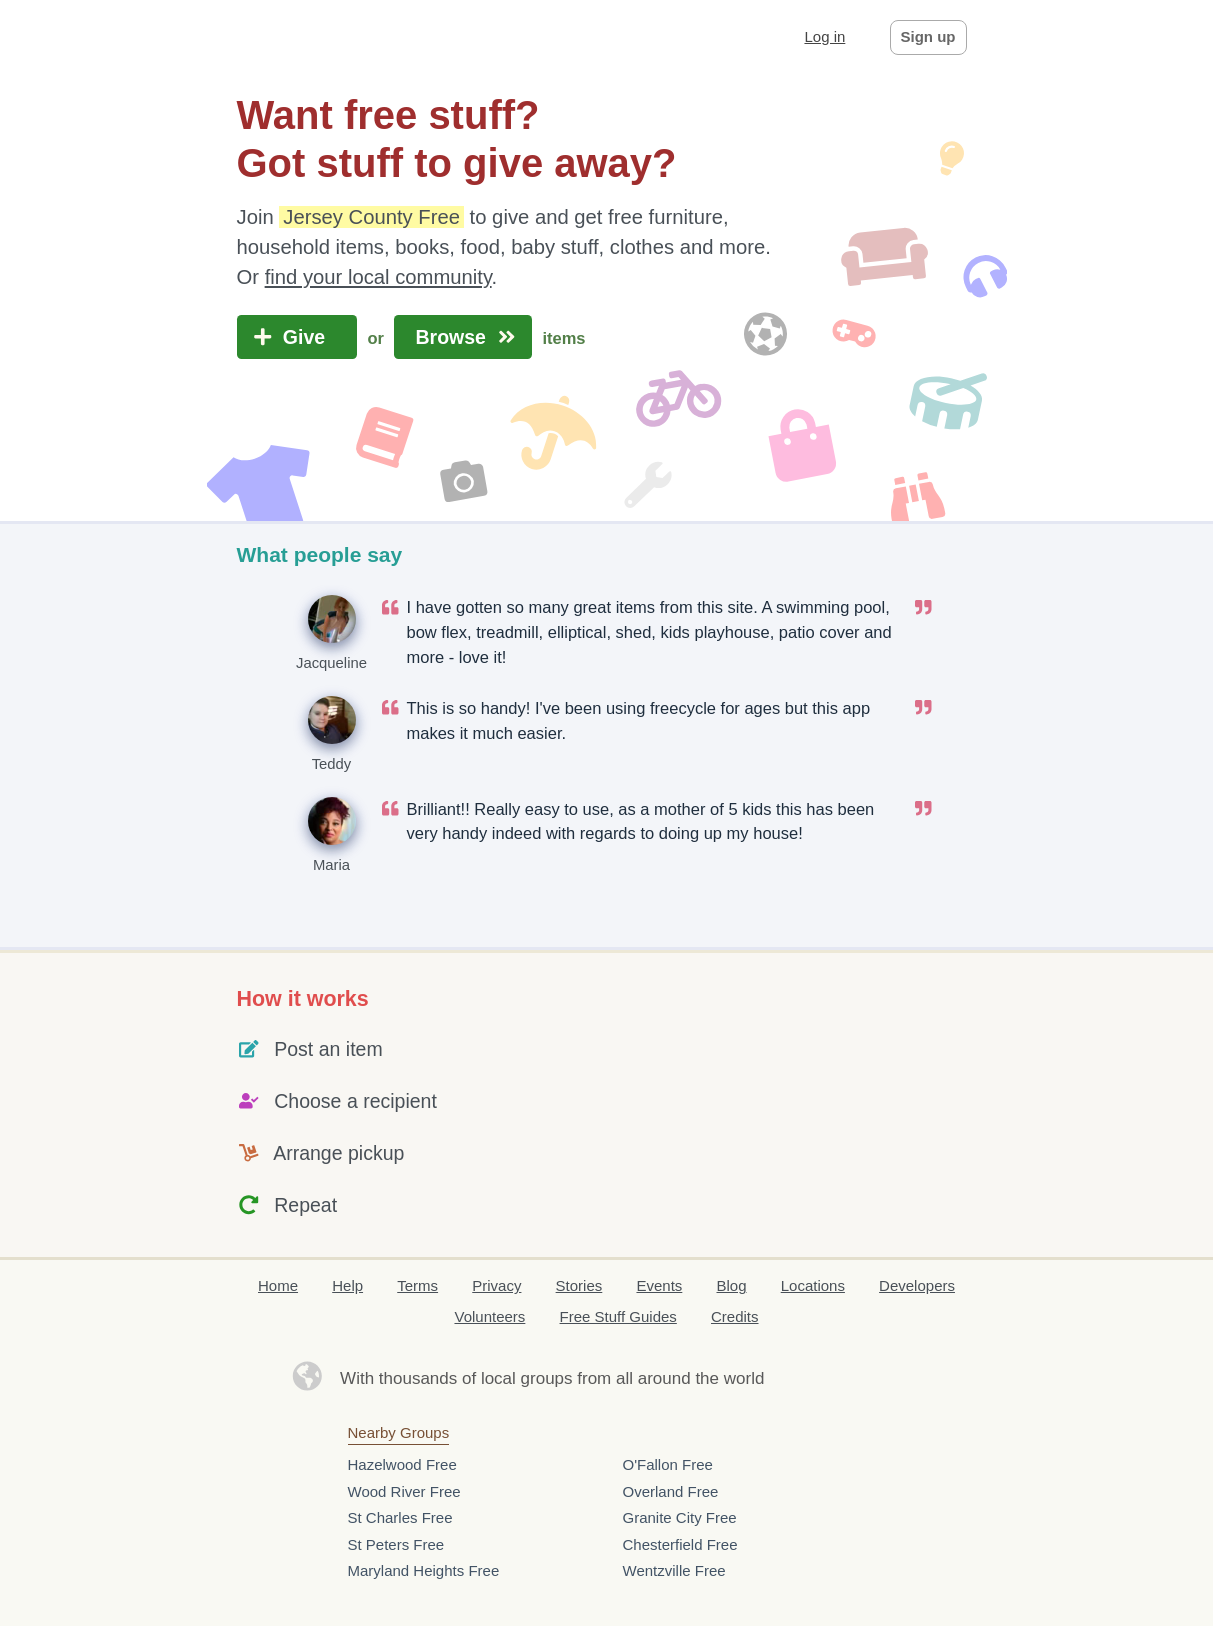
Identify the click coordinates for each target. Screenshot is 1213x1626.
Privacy (496, 1285)
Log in (824, 36)
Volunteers (489, 1316)
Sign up (928, 36)
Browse (463, 337)
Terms (417, 1285)
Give (297, 337)
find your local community (378, 277)
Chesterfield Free (680, 1544)
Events (659, 1285)
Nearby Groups (399, 1432)
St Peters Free (396, 1544)
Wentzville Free (674, 1570)
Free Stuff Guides (618, 1316)
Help (347, 1285)
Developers (917, 1285)
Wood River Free (404, 1491)
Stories (579, 1285)
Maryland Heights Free (424, 1570)
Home (278, 1285)
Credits (735, 1316)
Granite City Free (680, 1517)
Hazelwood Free (402, 1464)
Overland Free (671, 1491)
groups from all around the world (643, 1378)
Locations (813, 1285)
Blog (732, 1285)
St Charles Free (400, 1517)
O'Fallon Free (668, 1464)
